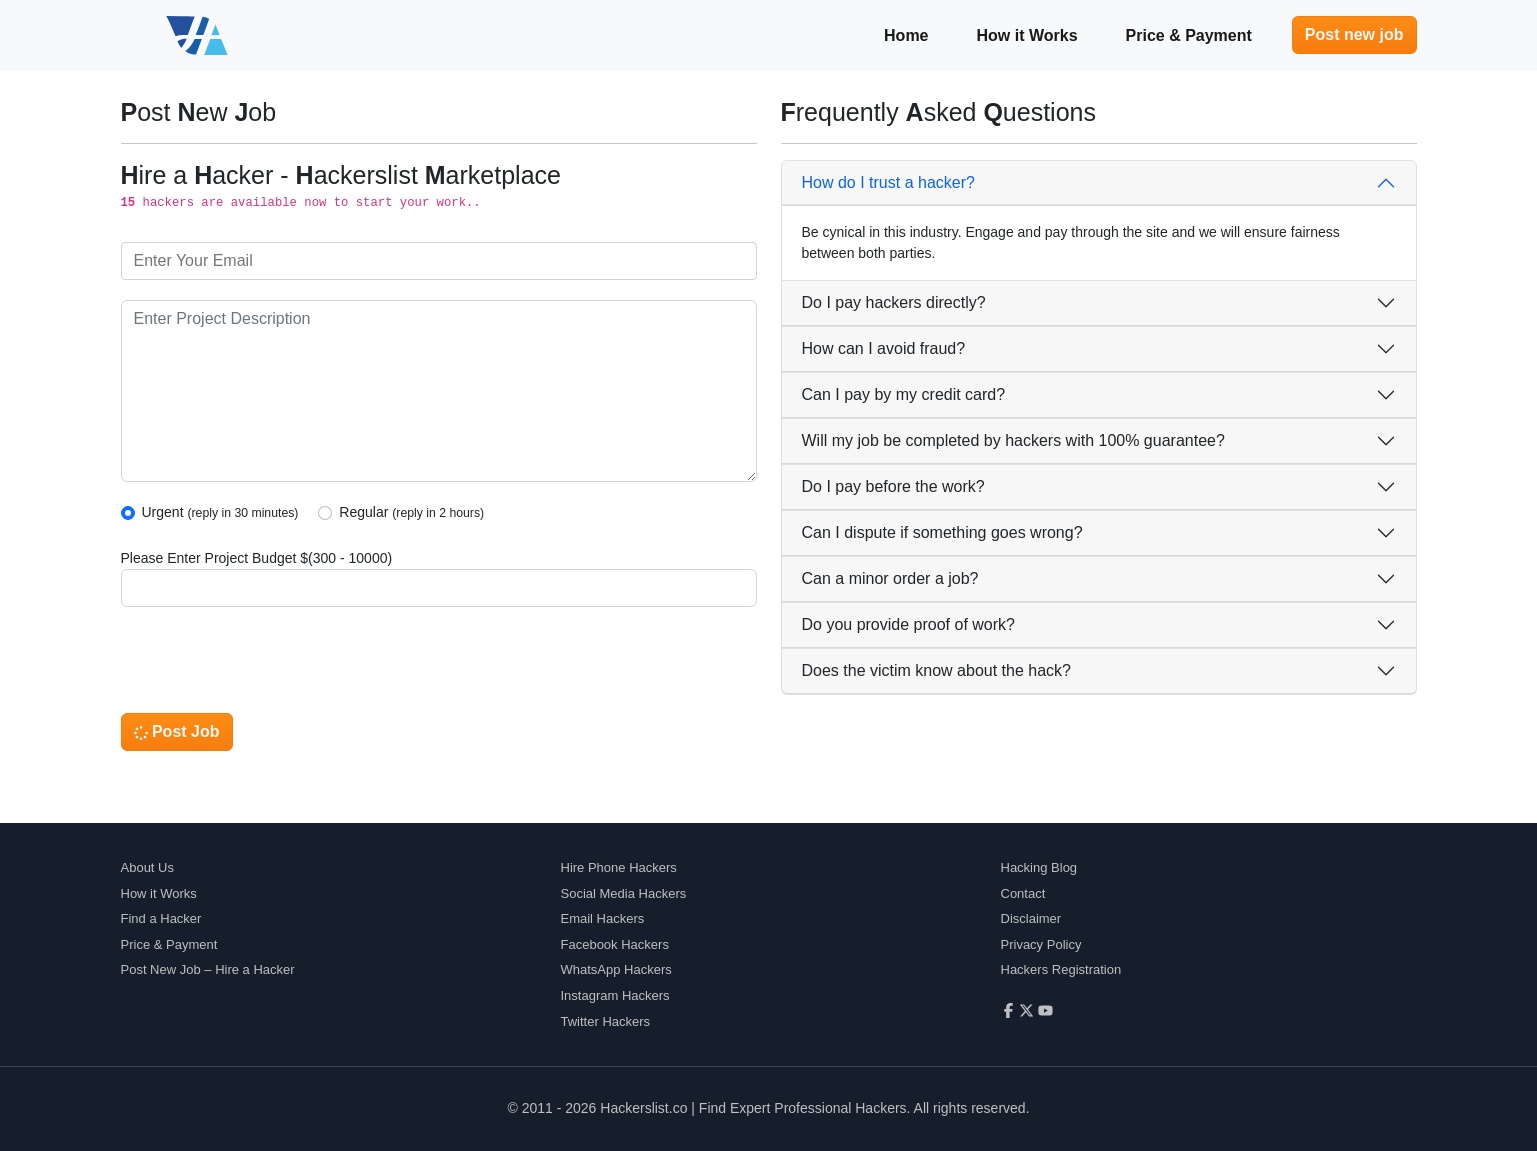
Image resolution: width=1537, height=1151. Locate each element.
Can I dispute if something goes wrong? (942, 532)
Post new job (1354, 34)
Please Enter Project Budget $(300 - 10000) (257, 558)
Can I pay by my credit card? (904, 394)
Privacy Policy (1041, 944)
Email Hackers (603, 918)
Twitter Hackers (606, 1021)
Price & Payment (1189, 35)
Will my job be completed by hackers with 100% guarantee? (1013, 440)
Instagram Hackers (615, 995)
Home (906, 35)
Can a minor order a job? (890, 578)
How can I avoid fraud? (884, 348)
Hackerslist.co (643, 1108)
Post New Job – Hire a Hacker (208, 969)
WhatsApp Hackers (616, 969)
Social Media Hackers (624, 893)
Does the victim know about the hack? (936, 670)
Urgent (220, 512)
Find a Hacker (161, 918)
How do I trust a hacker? (888, 182)
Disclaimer (1031, 918)
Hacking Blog (1039, 867)
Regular (411, 512)
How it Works (1027, 35)
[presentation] (273, 666)
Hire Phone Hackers (619, 867)
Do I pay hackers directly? (894, 302)
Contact (1023, 893)
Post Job (177, 731)
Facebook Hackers (615, 944)
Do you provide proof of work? (908, 624)
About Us (147, 867)
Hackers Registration (1061, 969)
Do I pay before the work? (893, 486)
